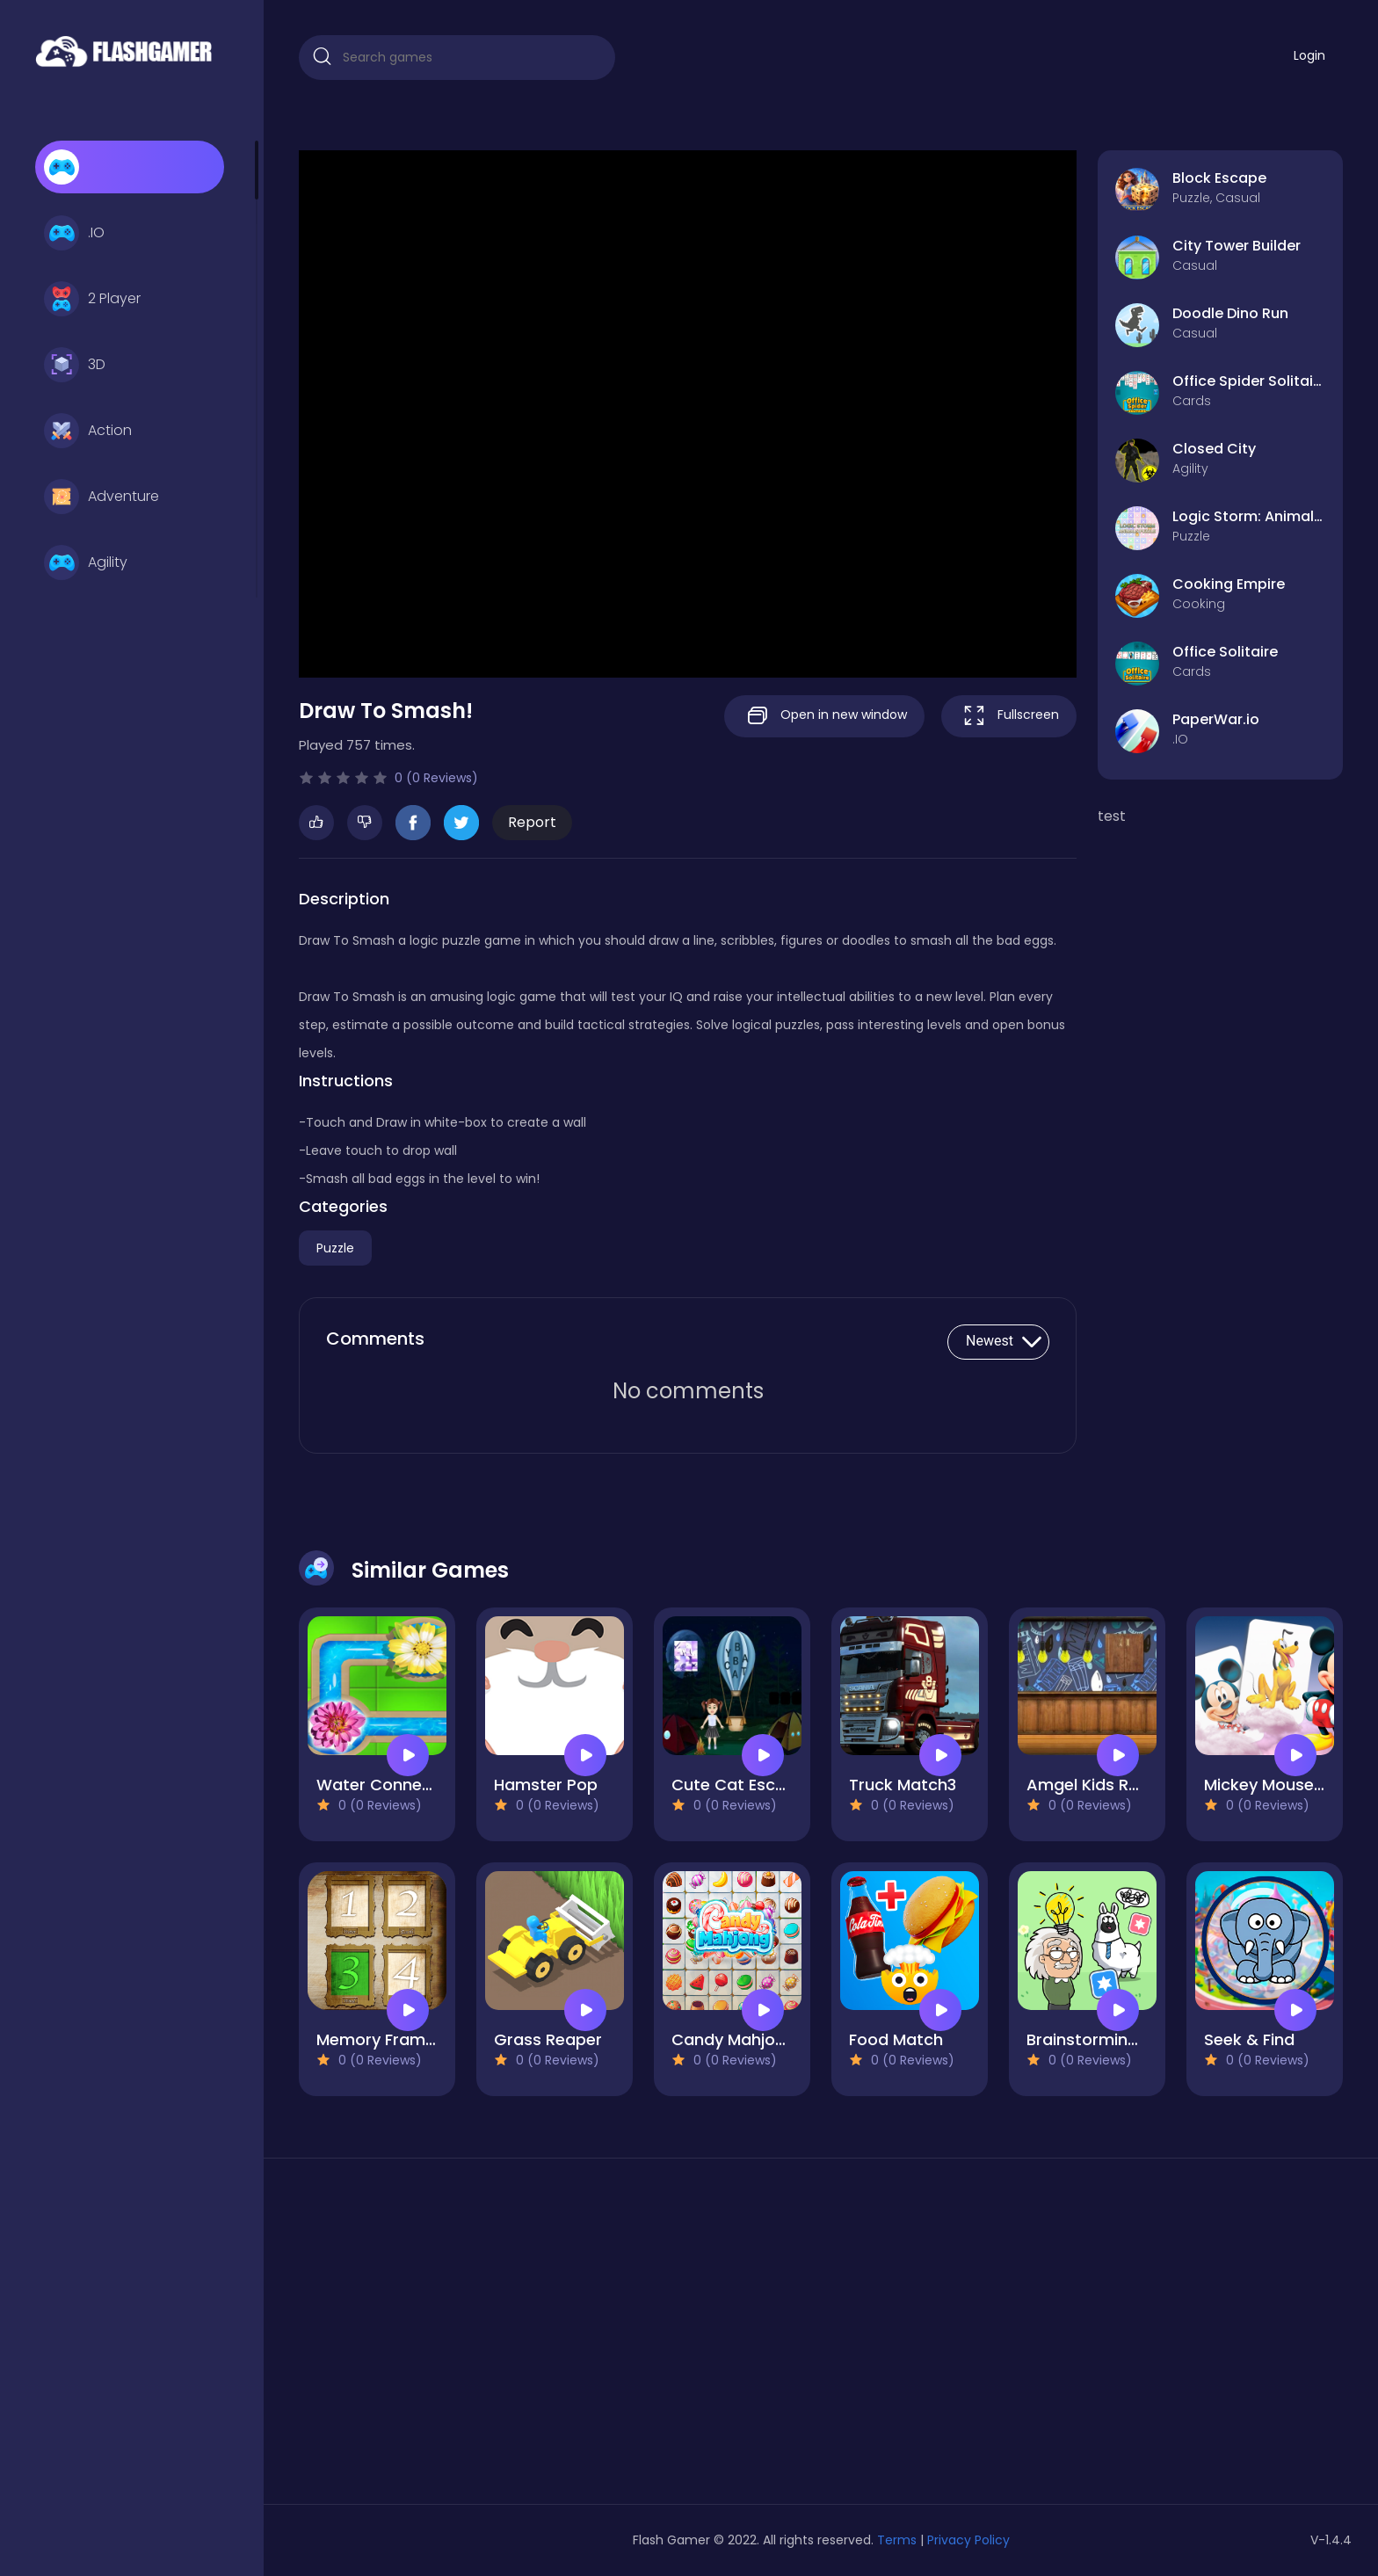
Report (532, 822)
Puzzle (335, 1248)
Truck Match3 (902, 1785)
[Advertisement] (466, 2338)
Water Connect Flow (397, 1785)
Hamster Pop (546, 1785)
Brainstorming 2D (1095, 2039)
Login (1309, 55)
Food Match (896, 2039)
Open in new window (824, 715)
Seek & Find (1249, 2039)
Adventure (101, 496)
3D (74, 364)
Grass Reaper (548, 2039)
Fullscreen (1009, 715)
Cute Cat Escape (738, 1785)
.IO (74, 232)
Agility (85, 562)
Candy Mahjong (733, 2039)
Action (88, 430)
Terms (897, 2540)
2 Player (92, 298)
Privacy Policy (968, 2540)
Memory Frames (380, 2039)
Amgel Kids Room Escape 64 (1138, 1785)
